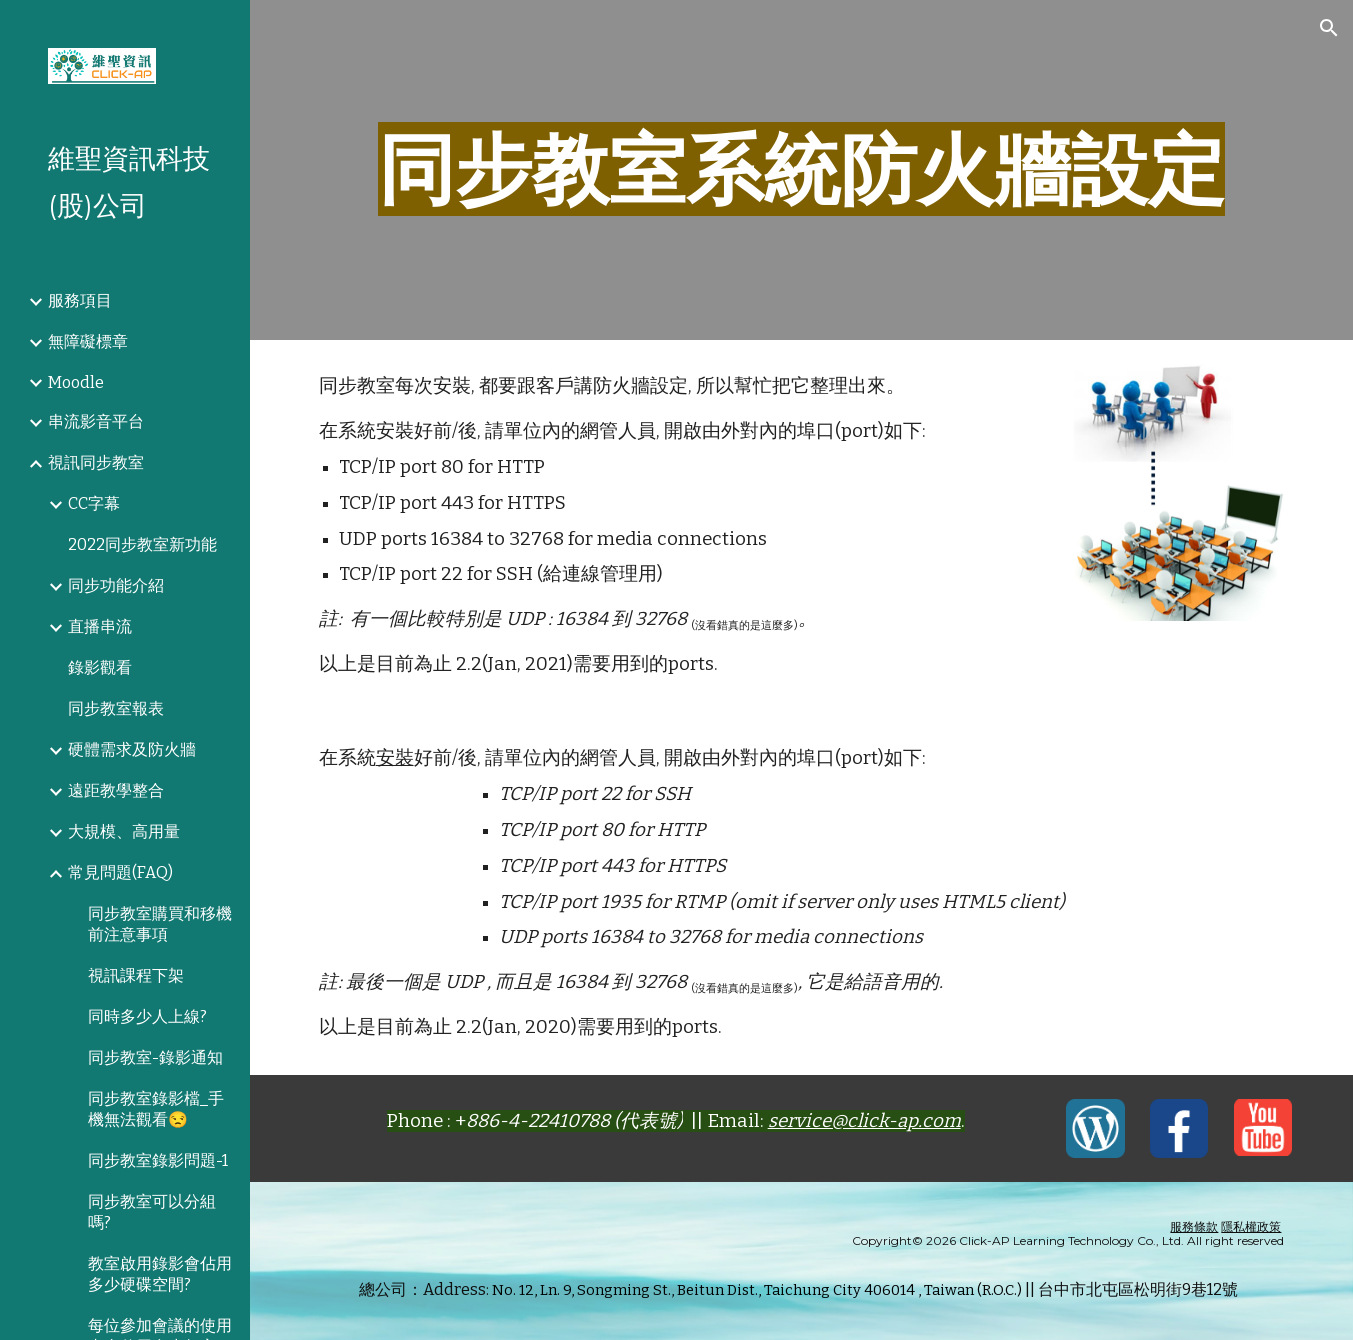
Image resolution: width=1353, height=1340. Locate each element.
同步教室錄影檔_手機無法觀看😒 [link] (156, 1109)
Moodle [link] (76, 382)
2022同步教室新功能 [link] (142, 544)
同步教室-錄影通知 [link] (155, 1057)
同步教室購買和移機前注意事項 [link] (160, 924)
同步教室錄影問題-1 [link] (158, 1160)
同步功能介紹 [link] (116, 585)
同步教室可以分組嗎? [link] (152, 1212)
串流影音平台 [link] (96, 421)
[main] (802, 170)
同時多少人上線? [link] (147, 1016)
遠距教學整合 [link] (116, 790)
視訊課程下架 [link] (136, 975)
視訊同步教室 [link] (96, 462)
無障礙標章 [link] (88, 341)
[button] (1329, 28)
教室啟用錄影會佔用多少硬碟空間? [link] (160, 1274)
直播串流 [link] (100, 626)
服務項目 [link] (80, 300)
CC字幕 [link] (94, 503)
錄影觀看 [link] (100, 667)
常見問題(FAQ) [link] (120, 872)
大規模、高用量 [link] (124, 831)
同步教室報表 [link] (116, 708)
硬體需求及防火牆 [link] (132, 749)
